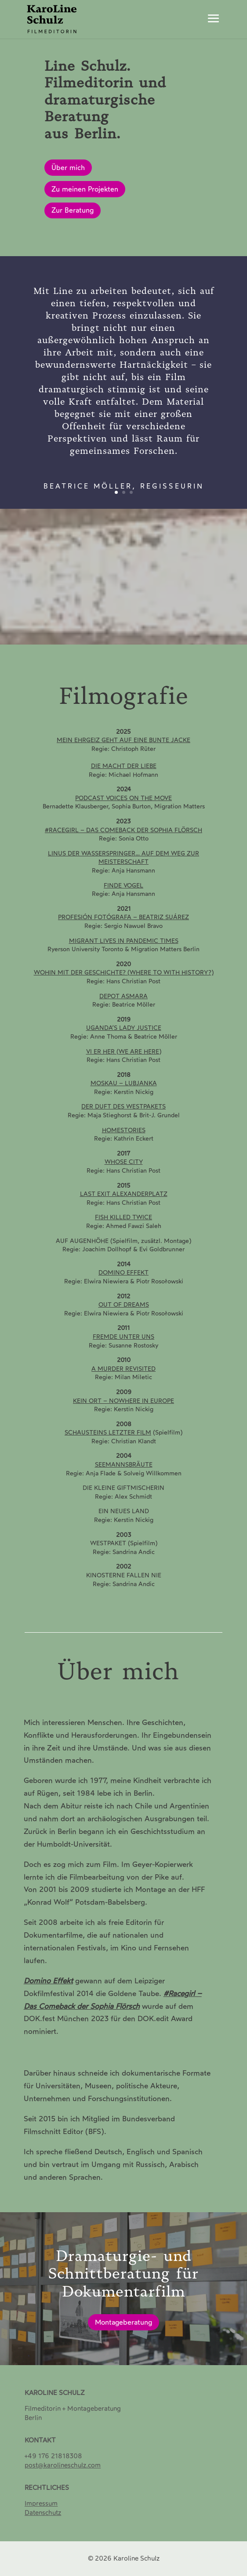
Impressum (41, 2503)
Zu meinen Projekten (84, 189)
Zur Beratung (72, 210)
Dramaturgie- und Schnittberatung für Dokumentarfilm (123, 2280)
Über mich (68, 167)
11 (161, 633)
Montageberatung (123, 2328)
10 (153, 633)
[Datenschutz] (43, 2513)
